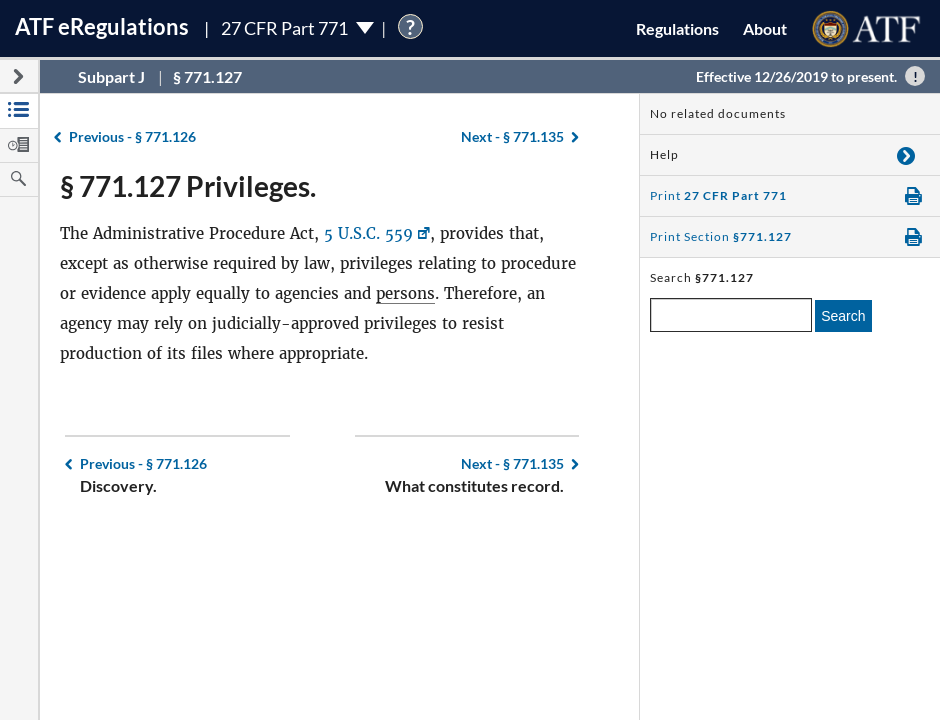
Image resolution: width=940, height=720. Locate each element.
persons (405, 293)
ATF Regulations (102, 26)
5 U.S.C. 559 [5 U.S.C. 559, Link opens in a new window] (368, 233)
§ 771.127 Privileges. (188, 186)
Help (664, 154)
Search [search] (843, 316)
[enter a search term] (731, 315)
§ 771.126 (132, 136)
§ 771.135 (512, 136)
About (765, 28)
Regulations (677, 28)
